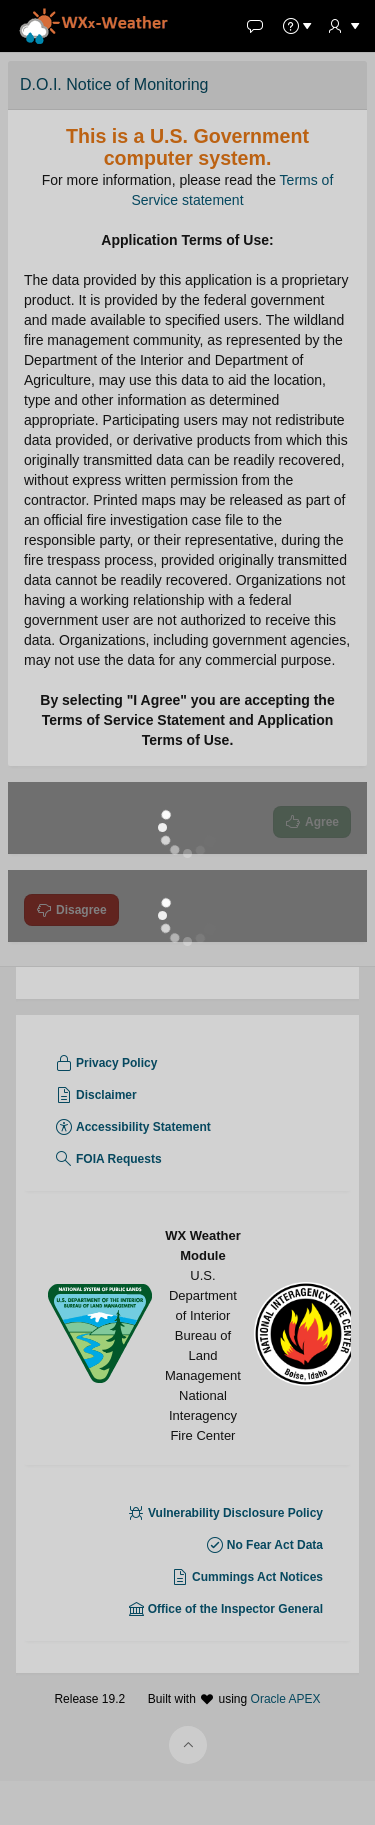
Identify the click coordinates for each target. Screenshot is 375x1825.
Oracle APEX (286, 1796)
